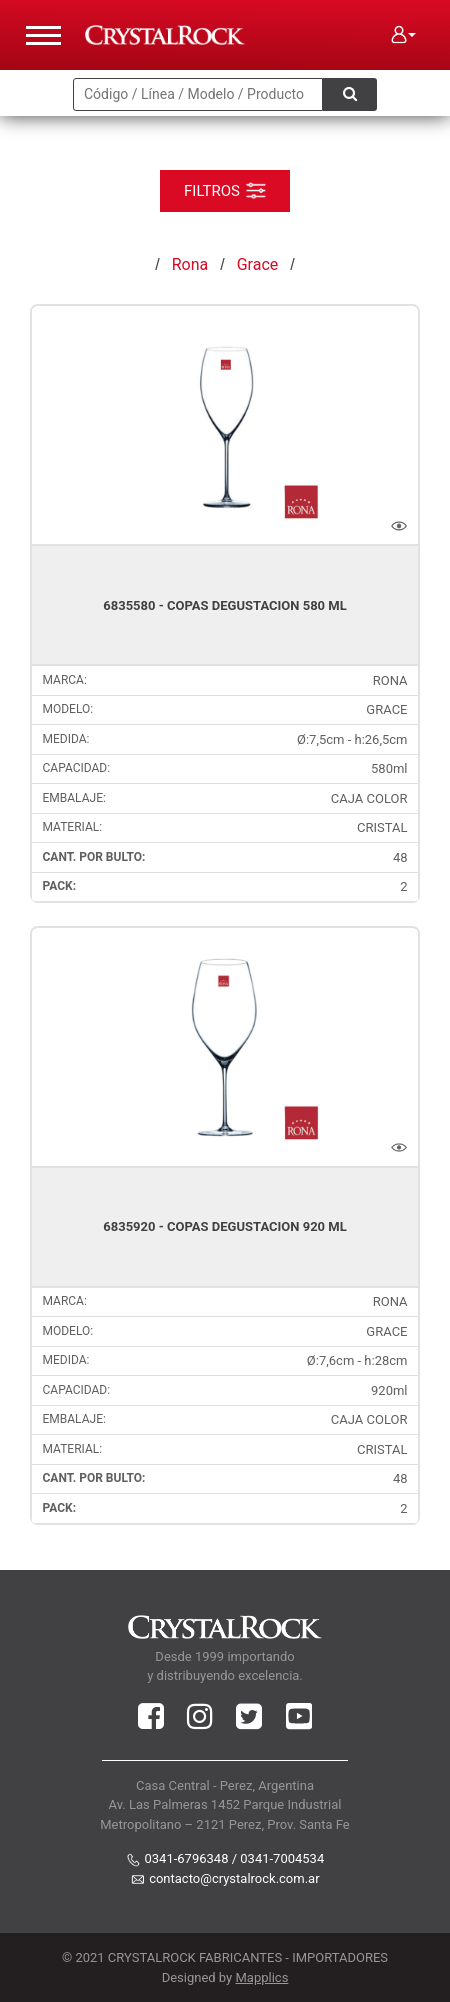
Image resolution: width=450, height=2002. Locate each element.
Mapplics (261, 1977)
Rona (190, 264)
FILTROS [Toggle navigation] (225, 190)
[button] (404, 35)
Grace (258, 264)
